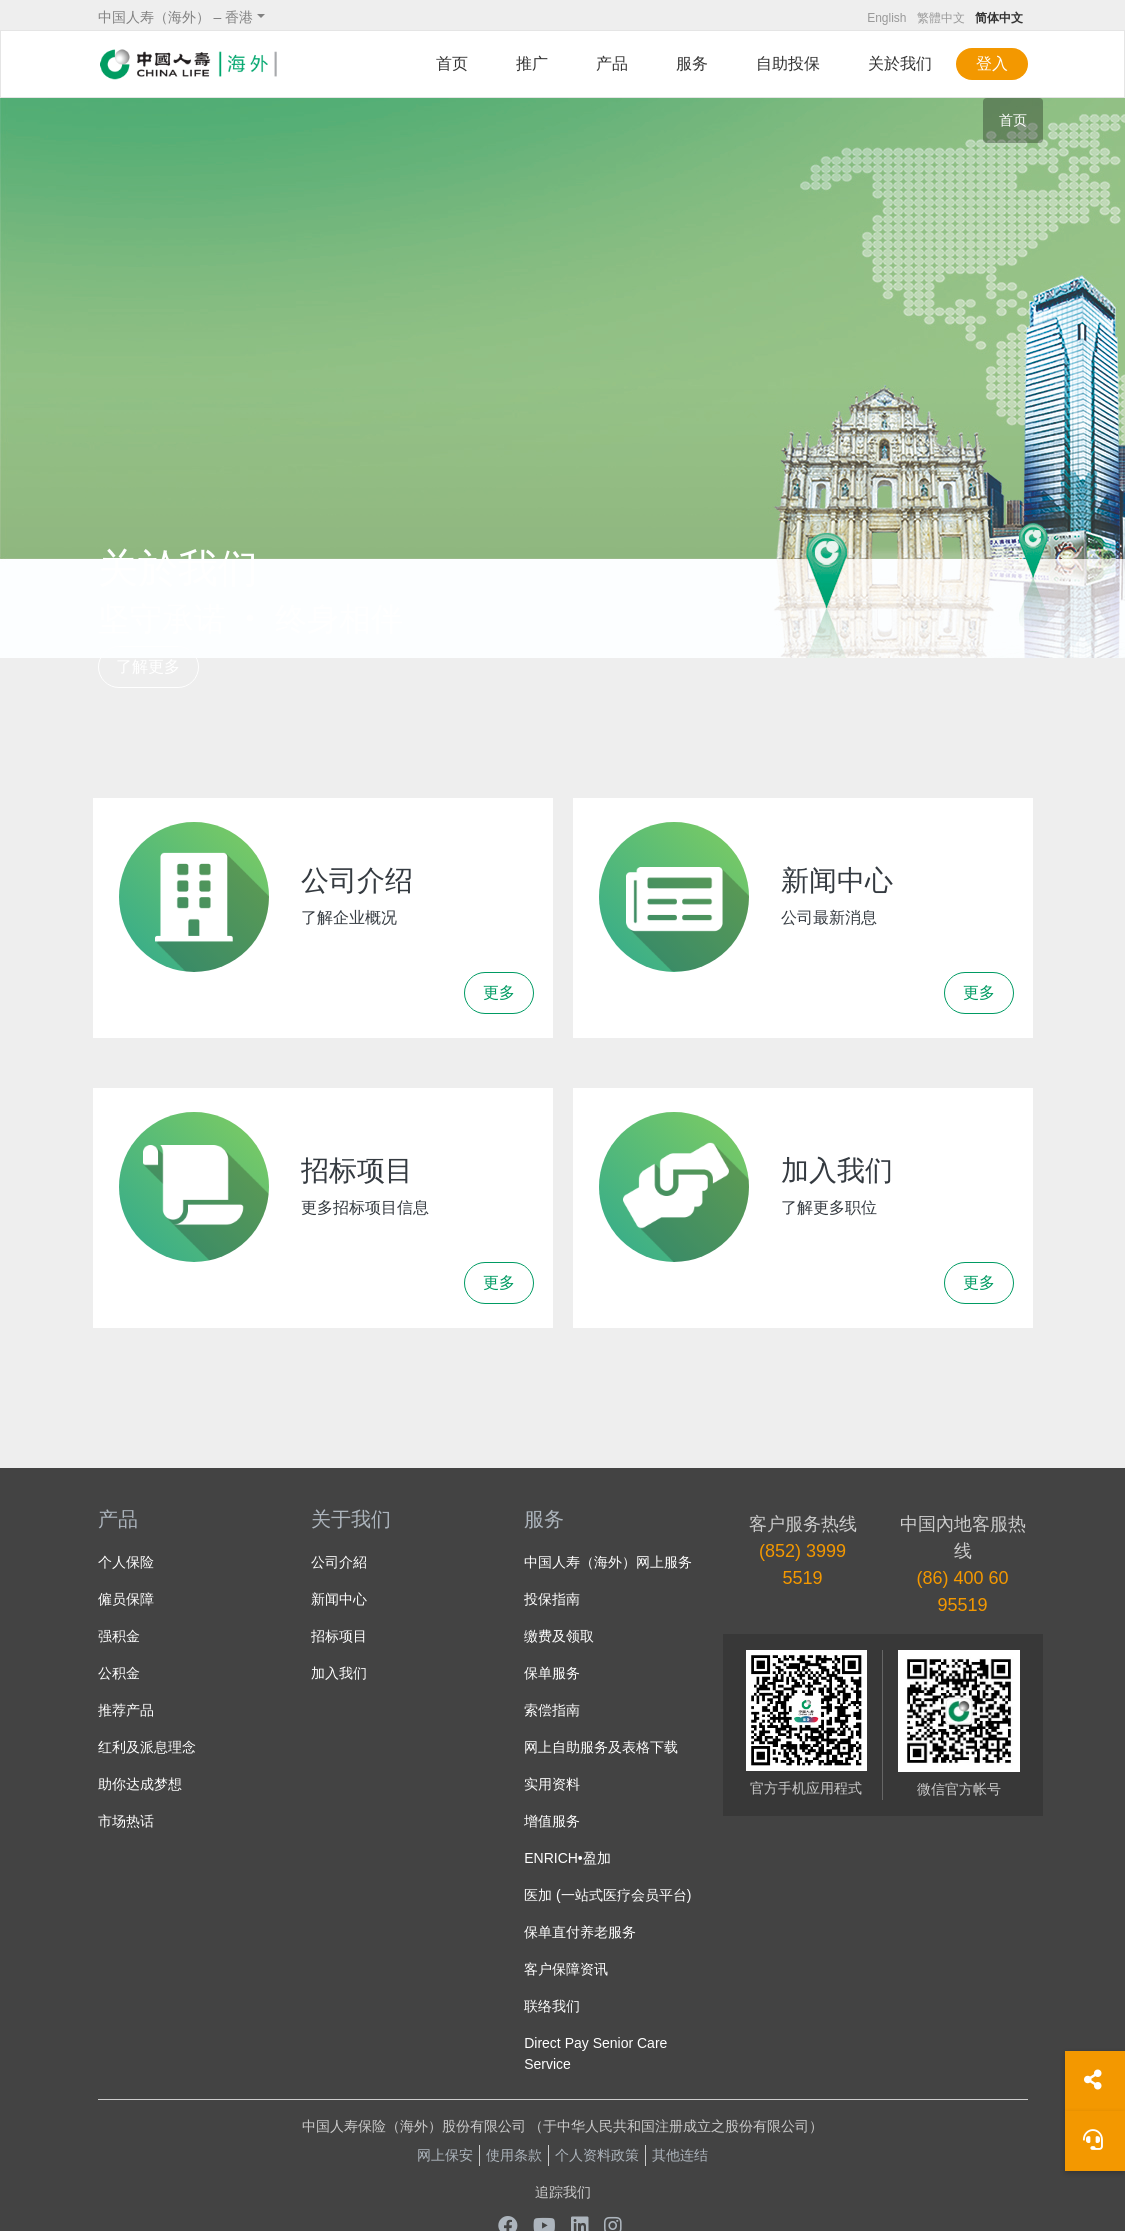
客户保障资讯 (566, 1969)
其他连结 (680, 2155)
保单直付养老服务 (580, 1932)
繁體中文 (941, 18)
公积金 (119, 1673)
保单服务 (552, 1673)
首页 (452, 63)
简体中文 (999, 18)
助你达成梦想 (140, 1784)
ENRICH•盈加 (567, 1858)
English (886, 18)
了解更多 (148, 666)
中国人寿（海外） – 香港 (176, 17)
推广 (532, 63)
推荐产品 (126, 1710)
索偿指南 (552, 1710)
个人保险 (126, 1562)
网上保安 (445, 2155)
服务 (692, 63)
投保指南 (552, 1599)
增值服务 (552, 1821)
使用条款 (514, 2155)
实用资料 (552, 1784)
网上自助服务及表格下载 (601, 1747)
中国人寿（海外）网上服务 (608, 1562)
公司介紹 (339, 1562)
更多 (499, 992)
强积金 (119, 1636)
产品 (612, 63)
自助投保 (788, 63)
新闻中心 (339, 1599)
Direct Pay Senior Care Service (595, 2053)
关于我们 (351, 1519)
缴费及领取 (559, 1636)
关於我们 (900, 63)
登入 (992, 63)
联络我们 (552, 2006)
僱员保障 (126, 1599)
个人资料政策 (597, 2155)
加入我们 (339, 1673)
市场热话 (126, 1821)
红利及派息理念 (147, 1747)
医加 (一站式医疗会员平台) (607, 1895)
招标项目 (339, 1636)
